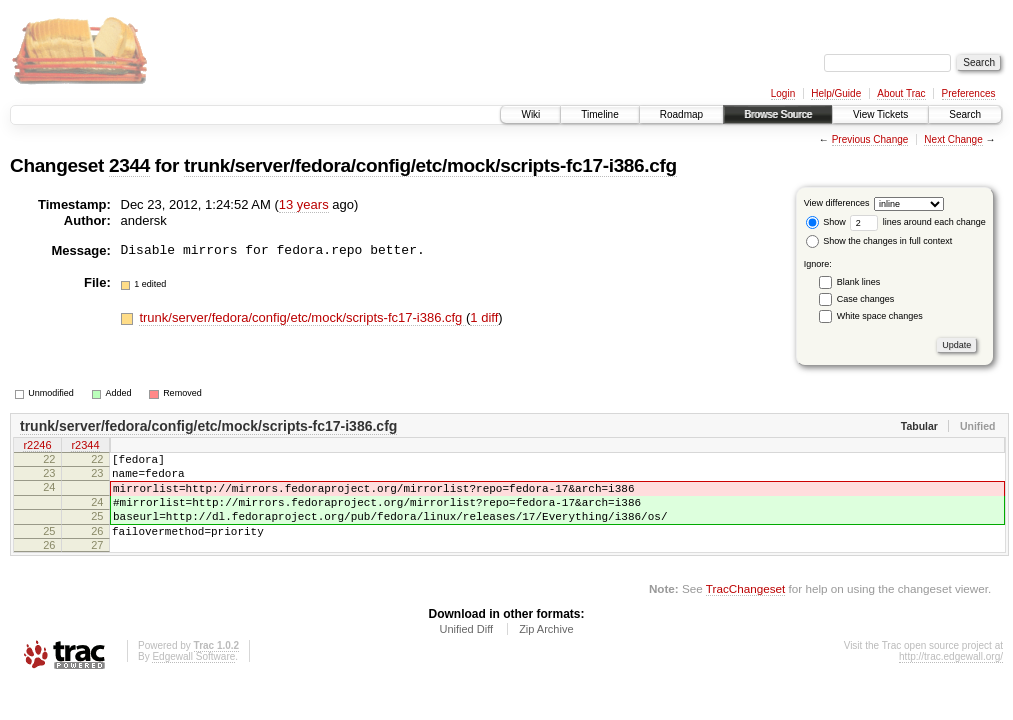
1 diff (484, 317)
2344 (129, 165)
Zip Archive (546, 650)
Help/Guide (836, 93)
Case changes (866, 299)
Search (965, 114)
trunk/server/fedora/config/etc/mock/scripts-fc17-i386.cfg (430, 165)
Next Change (953, 139)
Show (826, 222)
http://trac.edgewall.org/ (951, 677)
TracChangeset (745, 609)
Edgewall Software (193, 677)
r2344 (85, 447)
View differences (837, 203)
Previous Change (870, 139)
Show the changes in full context (879, 241)
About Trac (901, 93)
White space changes (880, 316)
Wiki (530, 114)
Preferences (969, 93)
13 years (304, 204)
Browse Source (778, 114)
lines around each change (918, 222)
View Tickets (880, 114)
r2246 (37, 447)
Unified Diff (466, 650)
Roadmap (681, 114)
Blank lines (859, 282)
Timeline (599, 114)
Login (783, 93)
